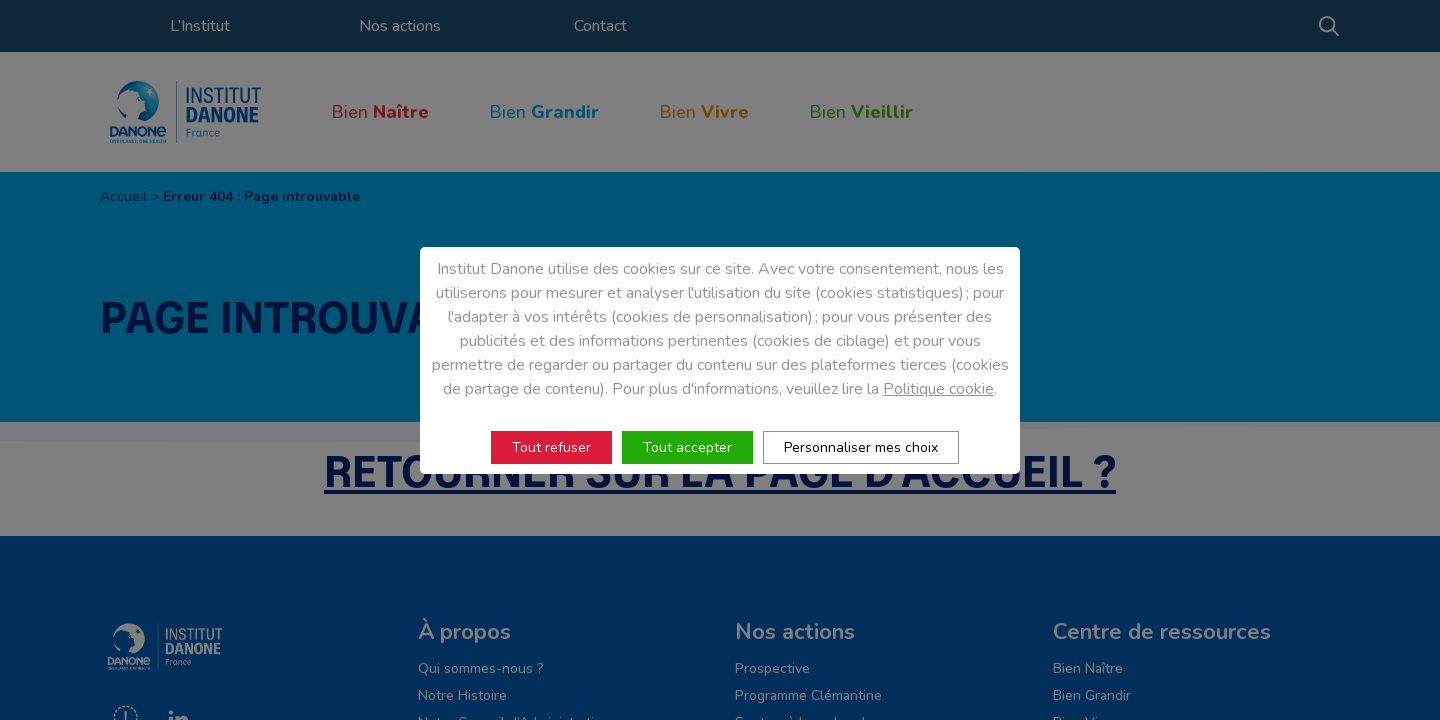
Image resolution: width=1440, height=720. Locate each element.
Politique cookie (938, 389)
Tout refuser (551, 447)
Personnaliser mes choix (861, 447)
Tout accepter (687, 447)
